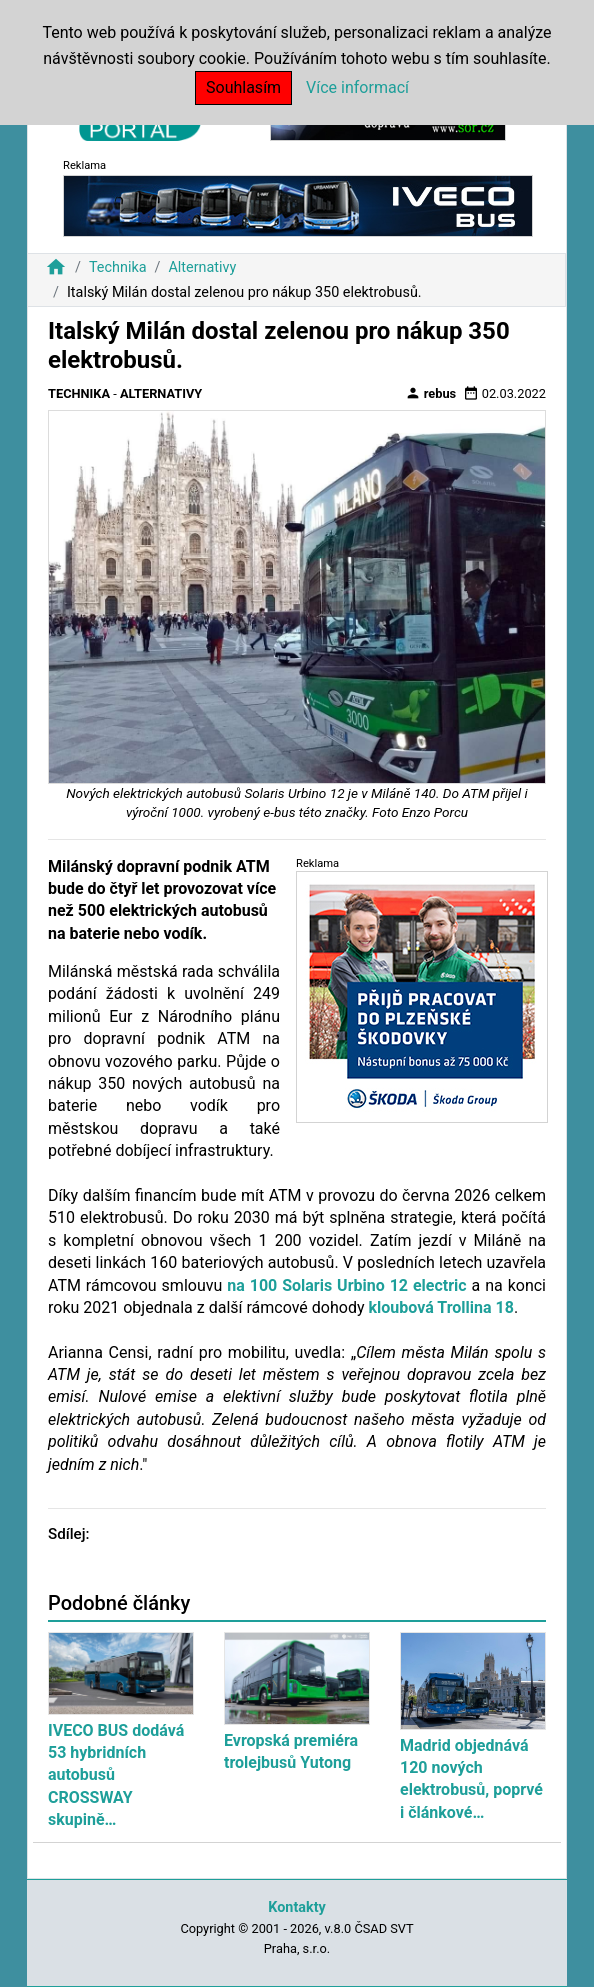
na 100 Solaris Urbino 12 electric (346, 1285)
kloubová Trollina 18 (440, 1307)
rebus (431, 393)
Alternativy (202, 267)
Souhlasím (243, 87)
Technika (118, 267)
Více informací (357, 87)
